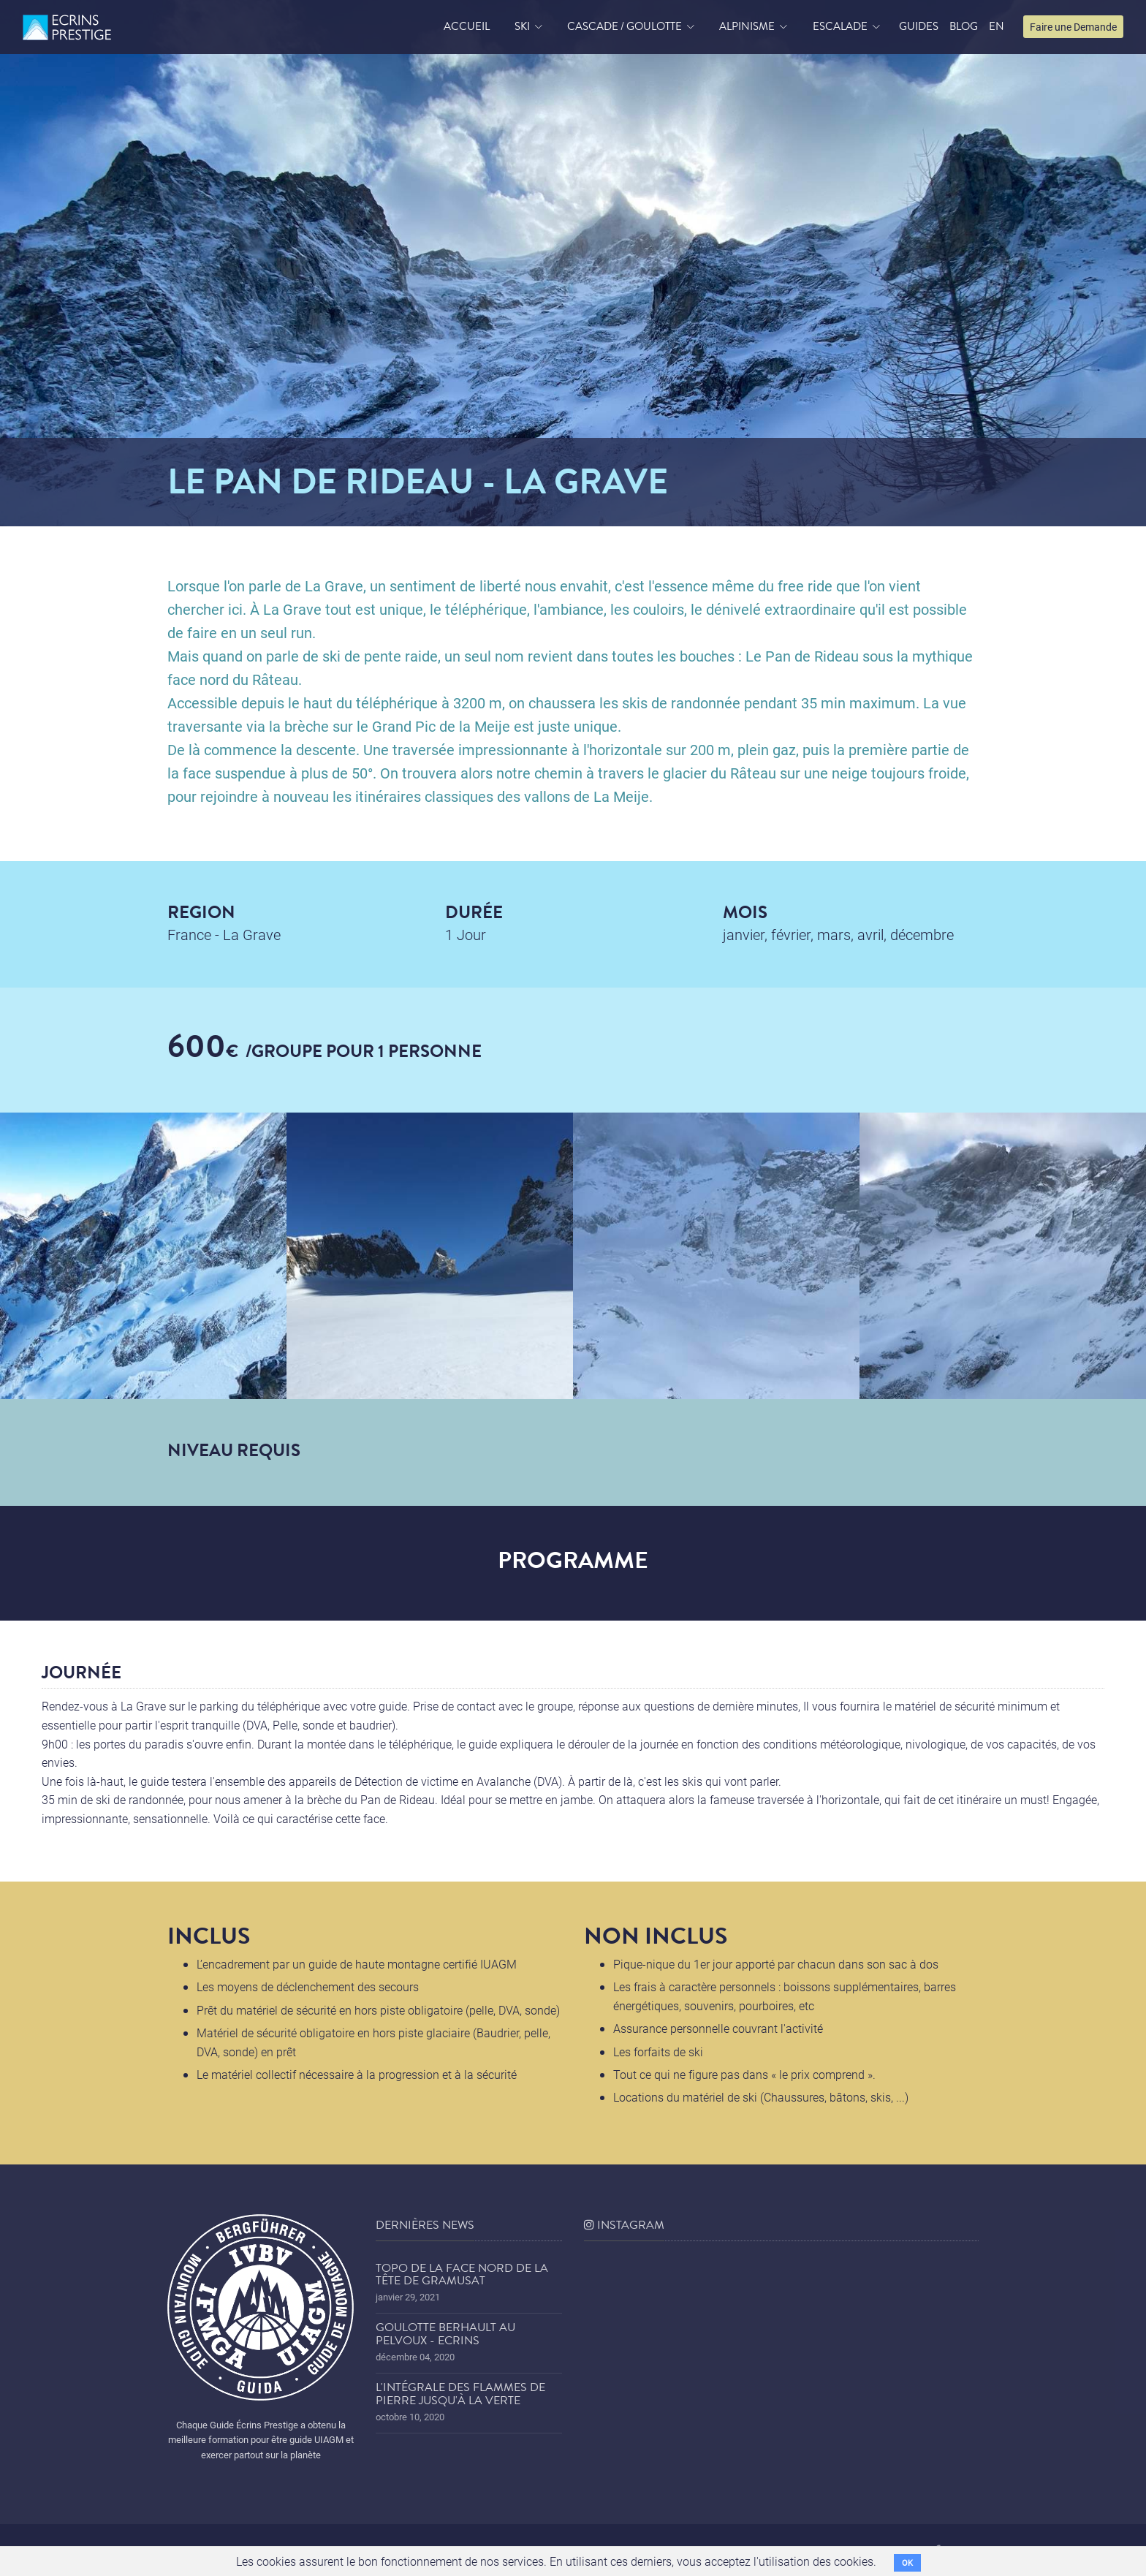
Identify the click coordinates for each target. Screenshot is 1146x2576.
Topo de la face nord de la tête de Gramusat (462, 2274)
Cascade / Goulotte (624, 26)
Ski (522, 26)
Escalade (840, 26)
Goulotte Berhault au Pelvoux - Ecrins (445, 2334)
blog (963, 26)
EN (996, 26)
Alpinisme (747, 26)
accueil (467, 26)
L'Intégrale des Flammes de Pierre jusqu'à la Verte (460, 2394)
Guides (918, 26)
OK (907, 2562)
